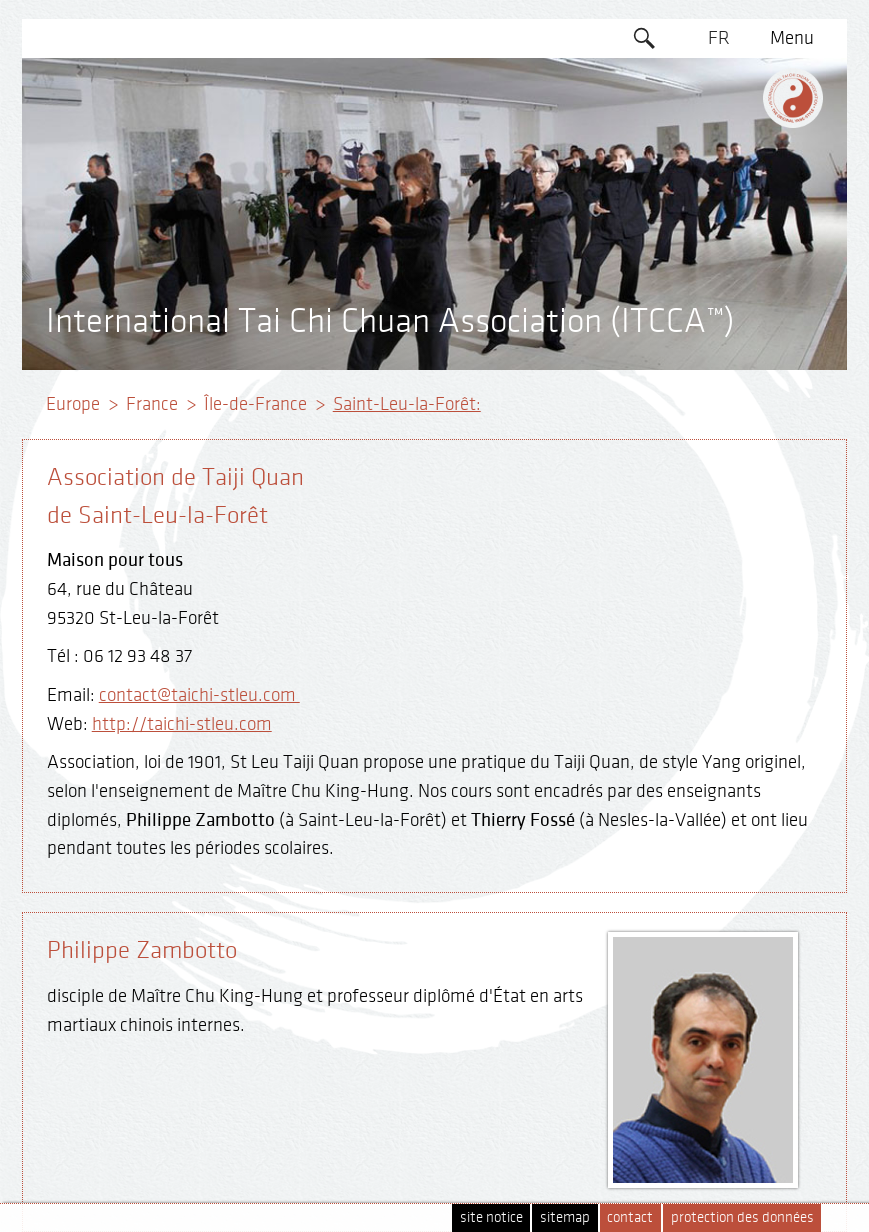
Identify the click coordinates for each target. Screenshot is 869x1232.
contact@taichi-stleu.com (199, 695)
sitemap (565, 1217)
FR (719, 38)
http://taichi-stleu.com (182, 724)
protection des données (742, 1217)
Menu (792, 38)
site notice (491, 1217)
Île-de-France (255, 404)
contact (630, 1217)
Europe (73, 404)
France (152, 404)
